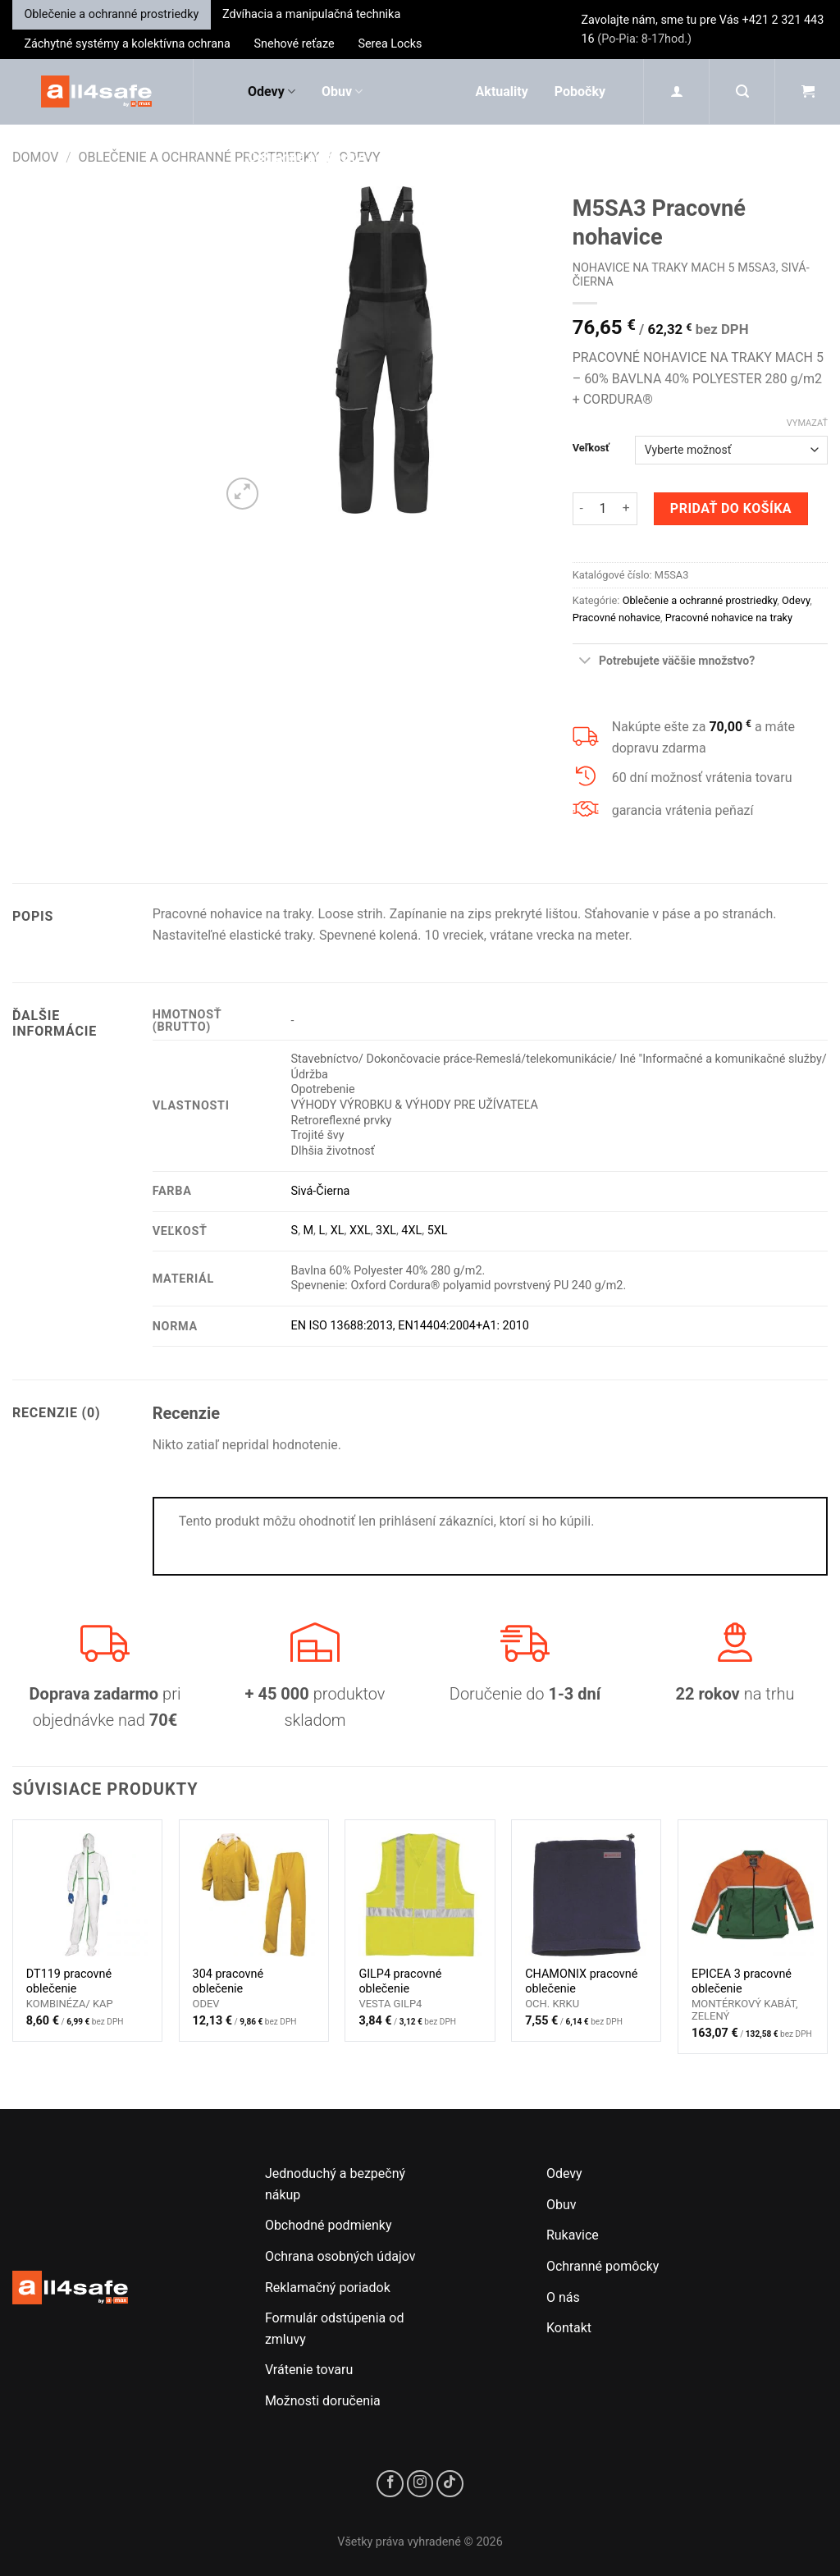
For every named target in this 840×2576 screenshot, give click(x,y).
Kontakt (568, 2328)
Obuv (342, 92)
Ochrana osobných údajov (340, 2256)
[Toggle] (585, 661)
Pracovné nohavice (616, 617)
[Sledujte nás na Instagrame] (420, 2483)
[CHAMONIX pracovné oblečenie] (586, 1894)
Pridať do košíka (731, 508)
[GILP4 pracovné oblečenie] (419, 1894)
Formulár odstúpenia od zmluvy (334, 2328)
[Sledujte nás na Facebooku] (390, 2483)
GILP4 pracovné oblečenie (399, 1982)
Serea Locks (390, 44)
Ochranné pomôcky (310, 157)
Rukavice (280, 223)
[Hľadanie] (742, 91)
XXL (360, 1231)
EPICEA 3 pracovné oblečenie (742, 1982)
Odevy (271, 92)
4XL (411, 1231)
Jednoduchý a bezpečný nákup (335, 2184)
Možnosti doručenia (323, 2401)
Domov (35, 157)
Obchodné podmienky (328, 2225)
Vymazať (807, 423)
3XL (386, 1231)
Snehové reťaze (294, 44)
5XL (437, 1231)
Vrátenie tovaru (309, 2369)
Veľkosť (591, 448)
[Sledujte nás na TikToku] (449, 2483)
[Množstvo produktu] (603, 508)
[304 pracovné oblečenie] (254, 1894)
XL (338, 1231)
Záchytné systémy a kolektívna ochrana (127, 44)
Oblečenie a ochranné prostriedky (111, 14)
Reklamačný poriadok (327, 2287)
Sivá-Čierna (320, 1191)
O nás (563, 2297)
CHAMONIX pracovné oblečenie (581, 1982)
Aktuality (502, 91)
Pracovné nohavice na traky (728, 617)
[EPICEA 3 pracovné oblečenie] (753, 1894)
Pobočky (580, 91)
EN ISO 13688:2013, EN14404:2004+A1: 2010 (410, 1326)
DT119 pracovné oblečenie (69, 1982)
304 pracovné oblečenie (228, 1982)
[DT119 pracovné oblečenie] (87, 1894)
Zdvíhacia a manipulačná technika (311, 14)
